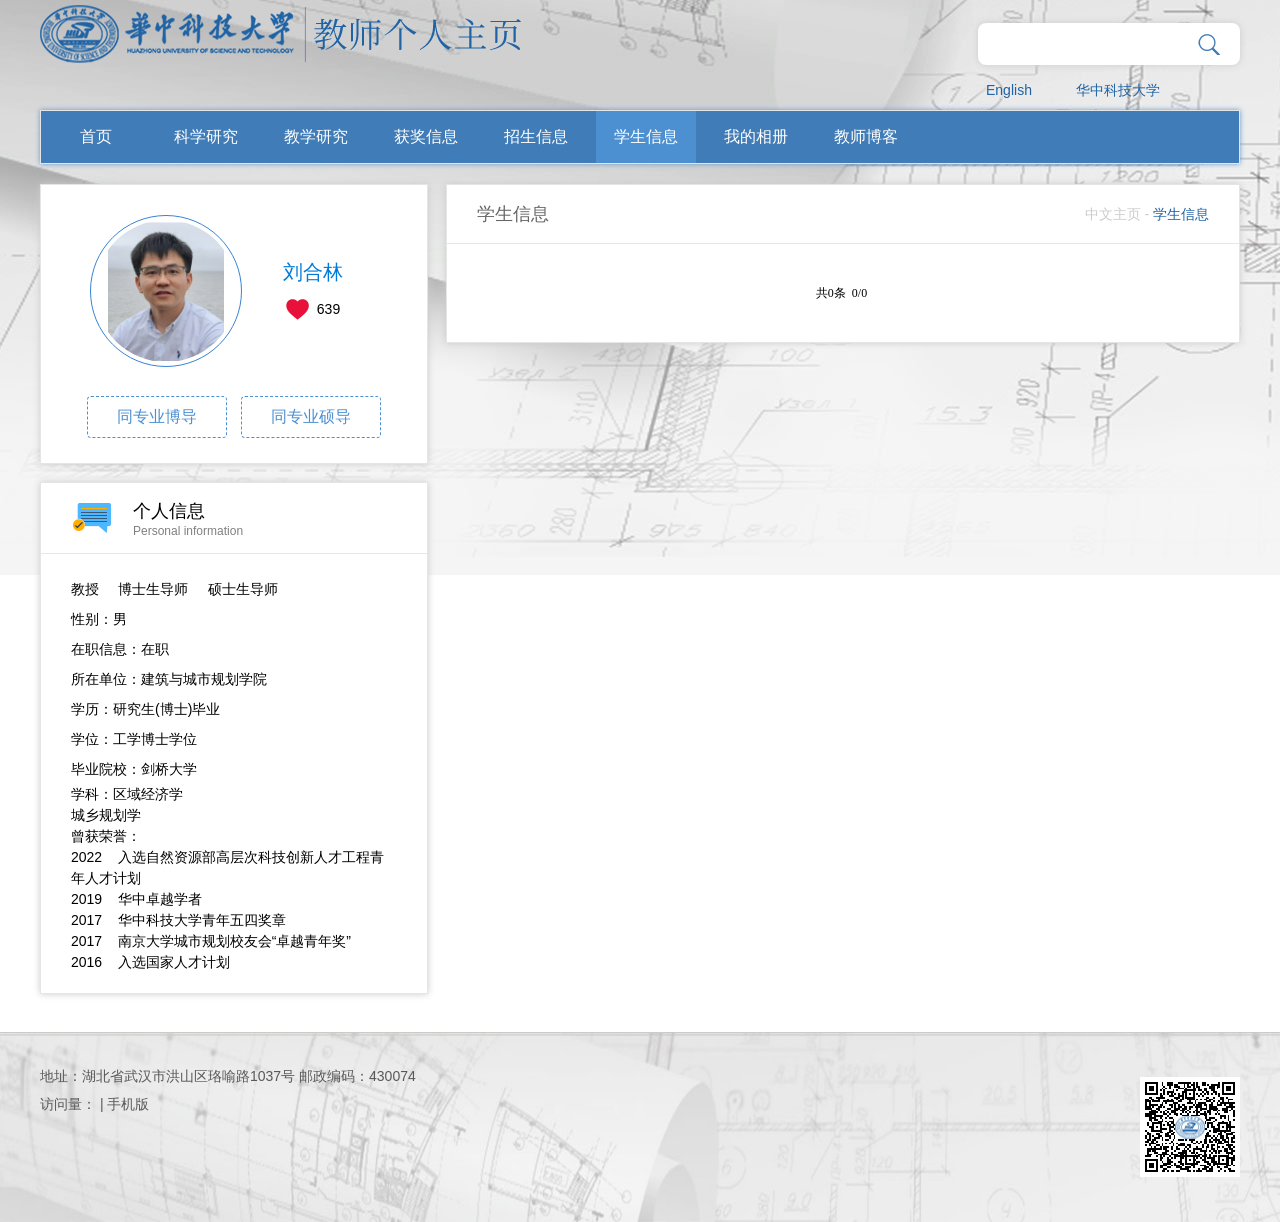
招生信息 (536, 136)
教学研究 (316, 136)
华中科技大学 (1118, 90)
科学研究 (206, 136)
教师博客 (866, 136)
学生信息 (646, 136)
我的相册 (756, 136)
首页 (96, 136)
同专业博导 (157, 416)
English (1009, 90)
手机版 (128, 1104)
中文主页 (1113, 214)
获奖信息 (426, 136)
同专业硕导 (311, 416)
